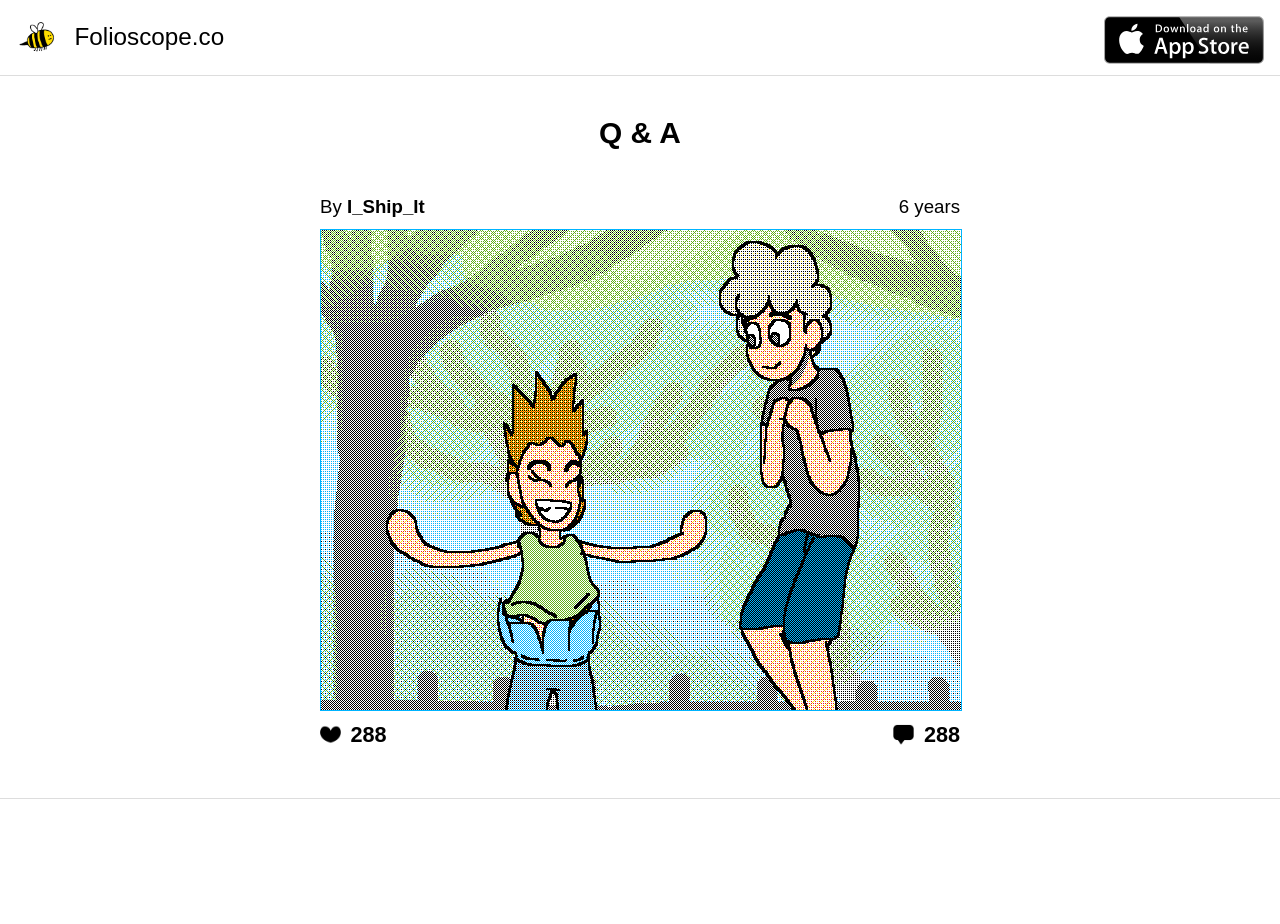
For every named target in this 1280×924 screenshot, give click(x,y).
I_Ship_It (386, 206)
